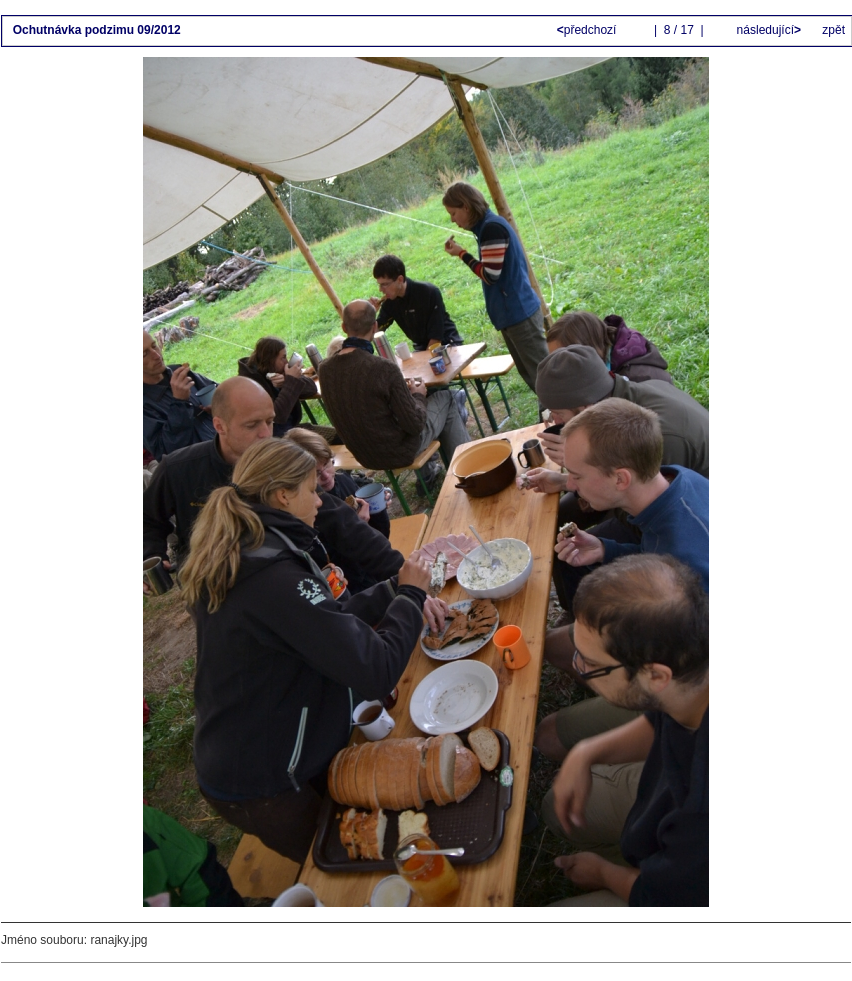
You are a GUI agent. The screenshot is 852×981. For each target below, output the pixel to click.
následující (767, 30)
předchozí (588, 30)
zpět (833, 30)
